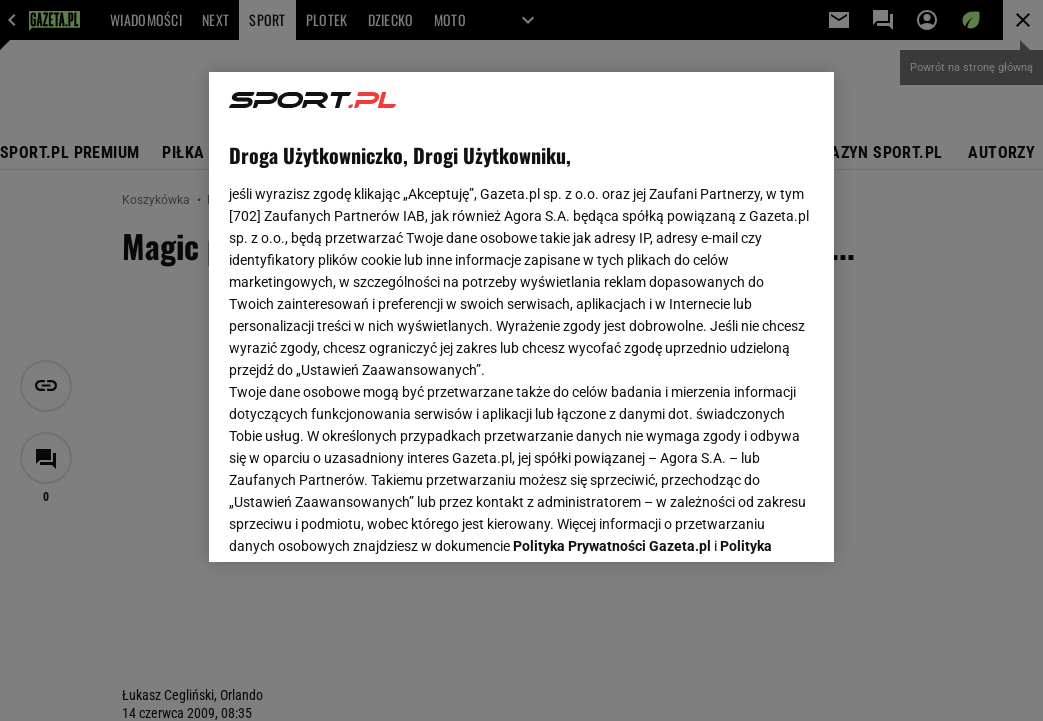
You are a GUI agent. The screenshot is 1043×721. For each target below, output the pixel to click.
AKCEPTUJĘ (746, 523)
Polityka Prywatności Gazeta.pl (612, 308)
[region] (522, 317)
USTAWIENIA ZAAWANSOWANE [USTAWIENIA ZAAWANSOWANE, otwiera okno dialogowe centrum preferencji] (359, 522)
